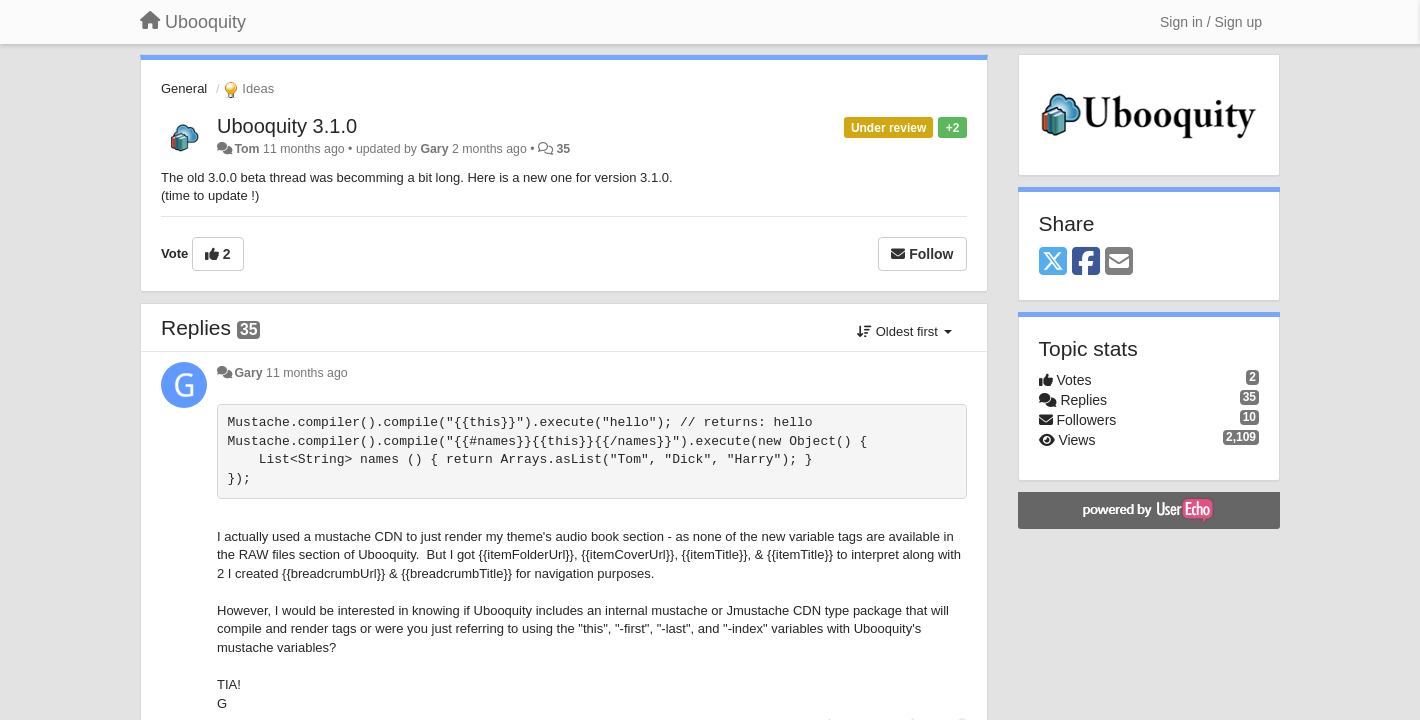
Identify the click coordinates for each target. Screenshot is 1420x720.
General (184, 88)
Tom (246, 149)
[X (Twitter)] (1053, 262)
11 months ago (307, 373)
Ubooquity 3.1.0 (287, 126)
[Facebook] (1086, 262)
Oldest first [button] (904, 331)
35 (563, 149)
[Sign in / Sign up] (1211, 22)
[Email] (1119, 262)
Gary (434, 149)
